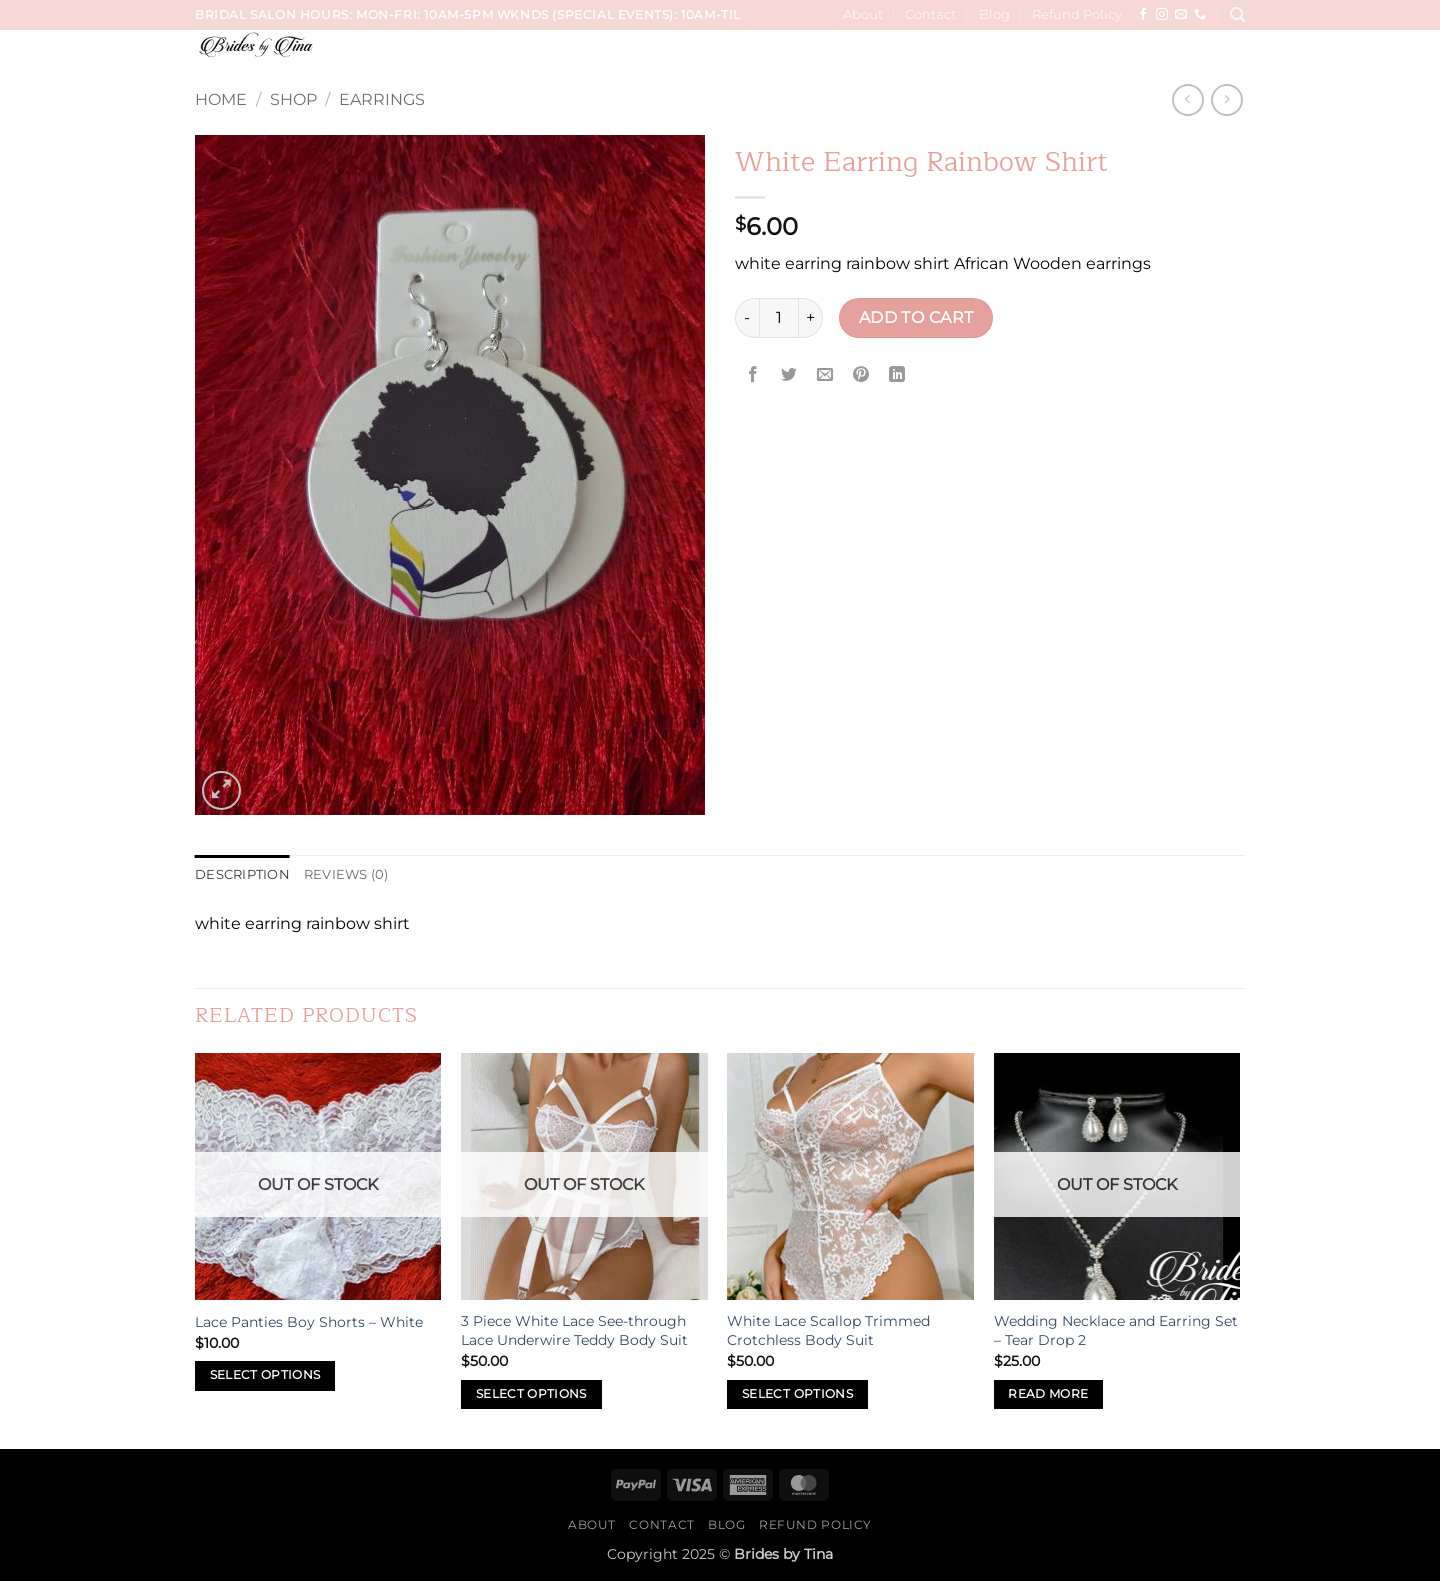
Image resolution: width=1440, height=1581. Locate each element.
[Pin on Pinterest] (861, 375)
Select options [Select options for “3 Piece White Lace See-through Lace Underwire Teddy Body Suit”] (531, 1394)
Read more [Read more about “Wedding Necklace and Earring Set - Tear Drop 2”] (1048, 1394)
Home (221, 99)
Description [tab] (242, 874)
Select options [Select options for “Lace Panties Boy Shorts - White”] (265, 1375)
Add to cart (916, 317)
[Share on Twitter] (789, 375)
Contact (930, 14)
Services (664, 57)
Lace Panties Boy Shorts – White (309, 1322)
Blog (994, 14)
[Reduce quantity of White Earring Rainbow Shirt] (747, 318)
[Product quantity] (779, 318)
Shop (293, 99)
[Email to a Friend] (825, 375)
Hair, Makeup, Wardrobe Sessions (979, 57)
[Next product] (1187, 99)
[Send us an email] (1181, 15)
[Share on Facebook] (753, 375)
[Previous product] (1226, 99)
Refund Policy (1077, 14)
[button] (1231, 58)
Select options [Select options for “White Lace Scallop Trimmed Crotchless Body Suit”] (797, 1394)
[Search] (1237, 15)
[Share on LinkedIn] (897, 375)
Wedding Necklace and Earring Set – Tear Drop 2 (1116, 1330)
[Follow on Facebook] (1143, 15)
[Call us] (1200, 15)
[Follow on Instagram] (1162, 15)
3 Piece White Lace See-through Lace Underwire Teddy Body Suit (574, 1330)
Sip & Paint (1164, 57)
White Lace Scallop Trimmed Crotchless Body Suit (828, 1330)
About (863, 14)
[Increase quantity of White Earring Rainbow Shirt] (811, 318)
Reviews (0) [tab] (346, 874)
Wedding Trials (773, 57)
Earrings (382, 99)
